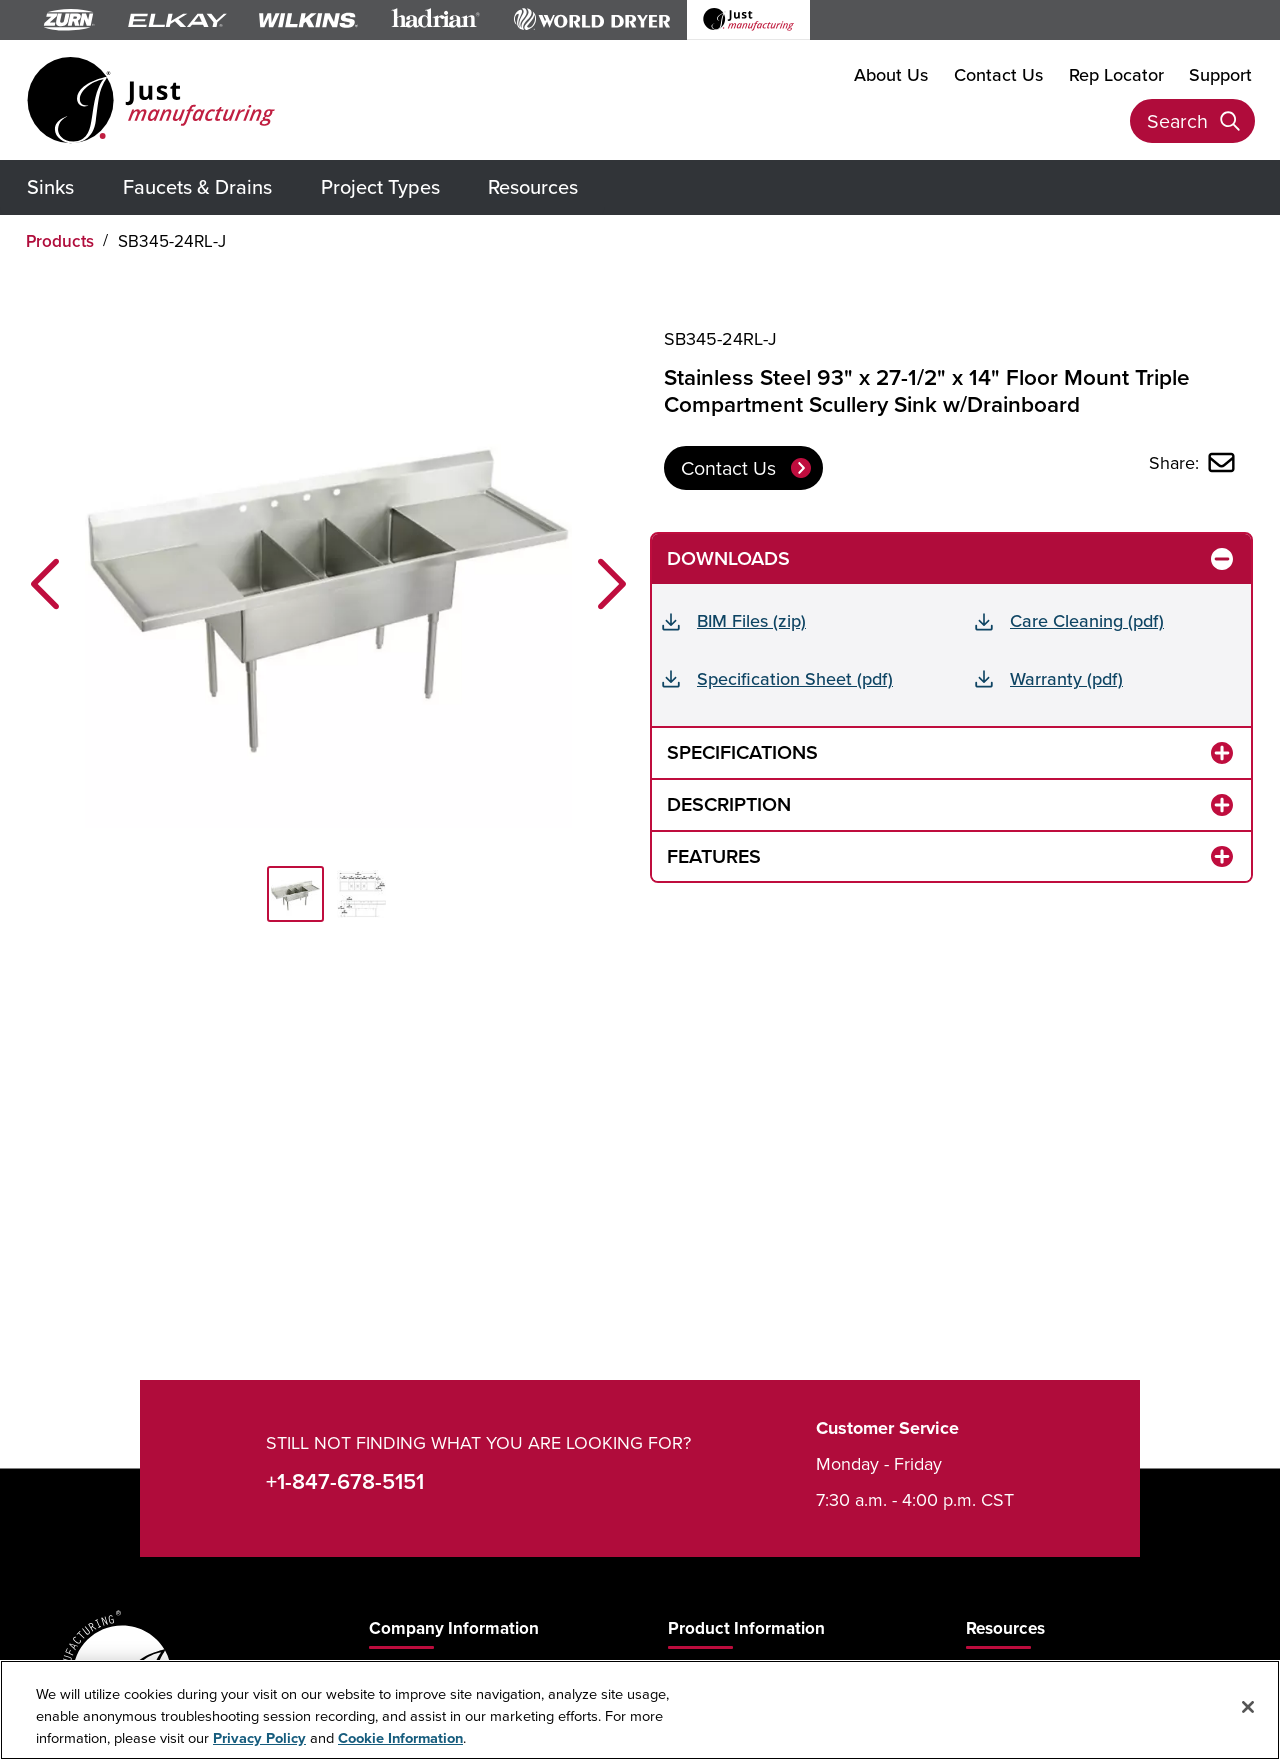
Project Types (380, 186)
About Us (891, 74)
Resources (533, 186)
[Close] (1248, 1707)
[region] (640, 1710)
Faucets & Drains (197, 186)
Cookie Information (400, 1737)
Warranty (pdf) (1066, 678)
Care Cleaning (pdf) (1087, 620)
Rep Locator (1116, 74)
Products (60, 241)
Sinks (50, 186)
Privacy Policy (259, 1737)
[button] (45, 584)
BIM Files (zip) (751, 620)
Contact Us (998, 74)
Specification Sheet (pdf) (795, 678)
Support (1220, 74)
